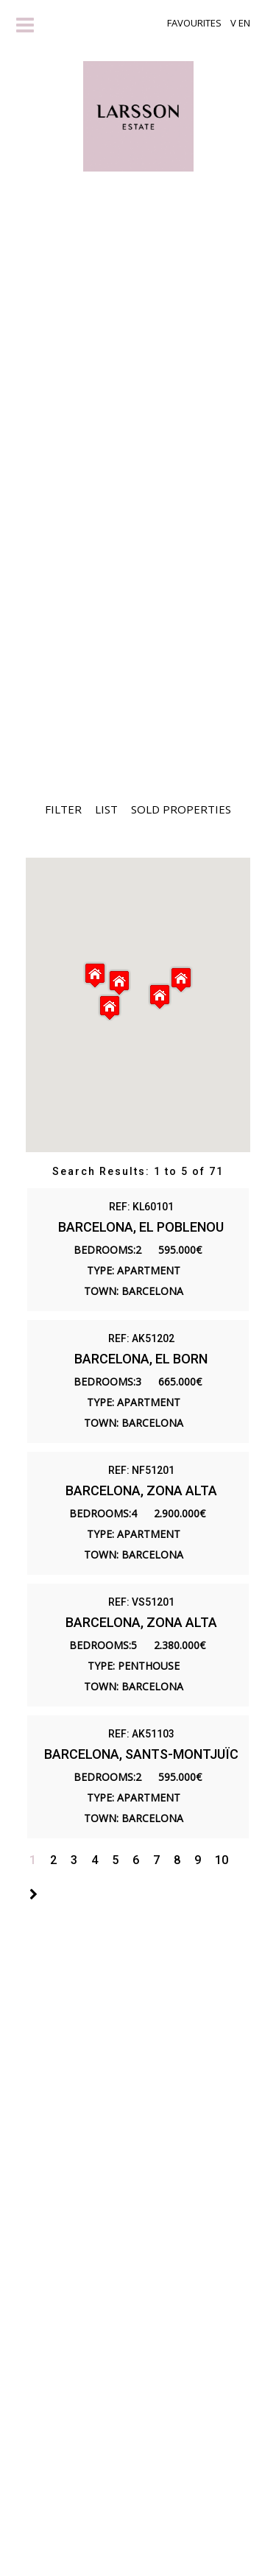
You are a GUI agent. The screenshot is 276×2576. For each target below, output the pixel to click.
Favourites (194, 22)
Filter (63, 809)
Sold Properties (181, 809)
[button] (181, 979)
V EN (240, 22)
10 (221, 1860)
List (106, 809)
